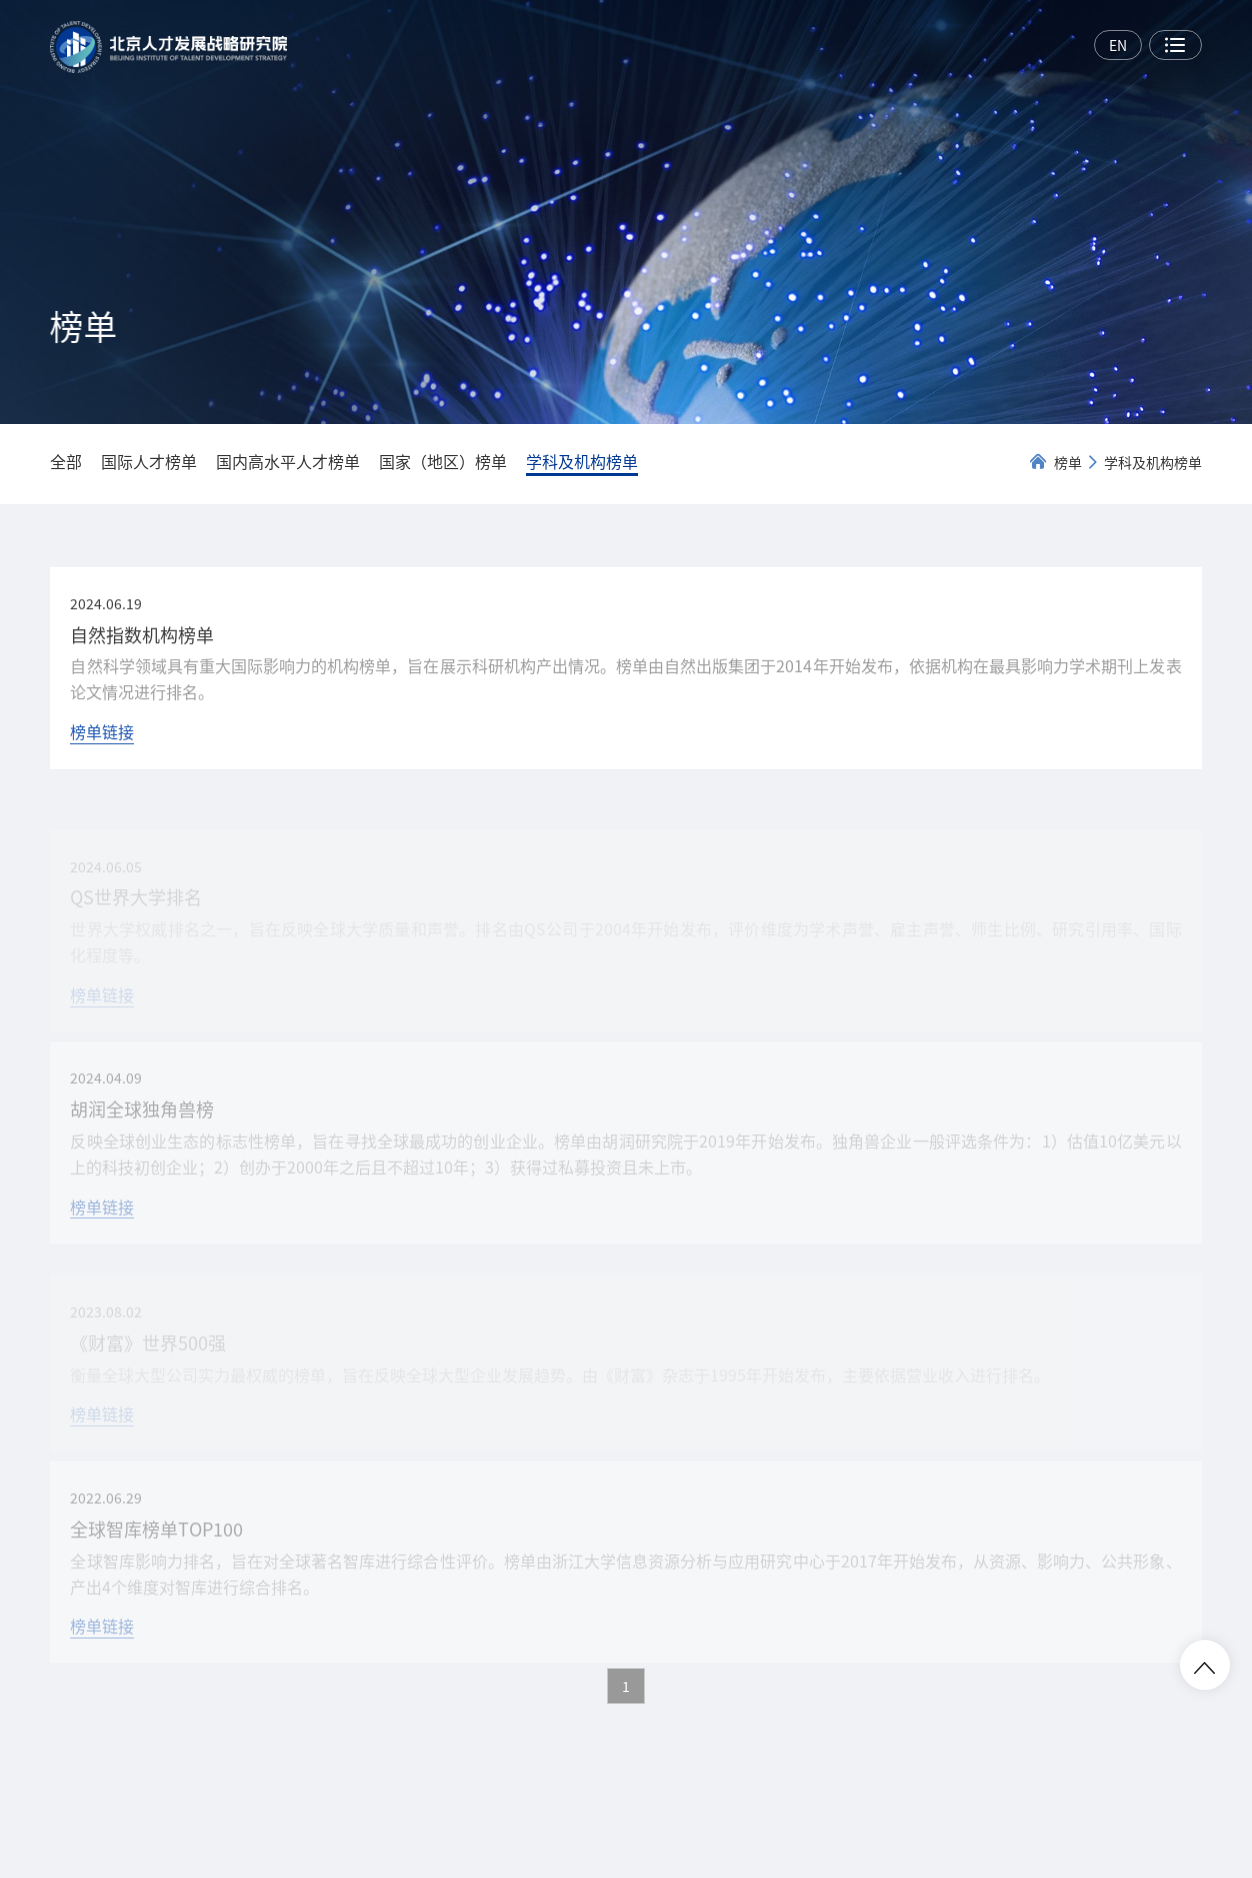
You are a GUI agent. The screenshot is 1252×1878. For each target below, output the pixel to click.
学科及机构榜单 (1153, 462)
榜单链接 (102, 737)
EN (1118, 45)
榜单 (1068, 462)
